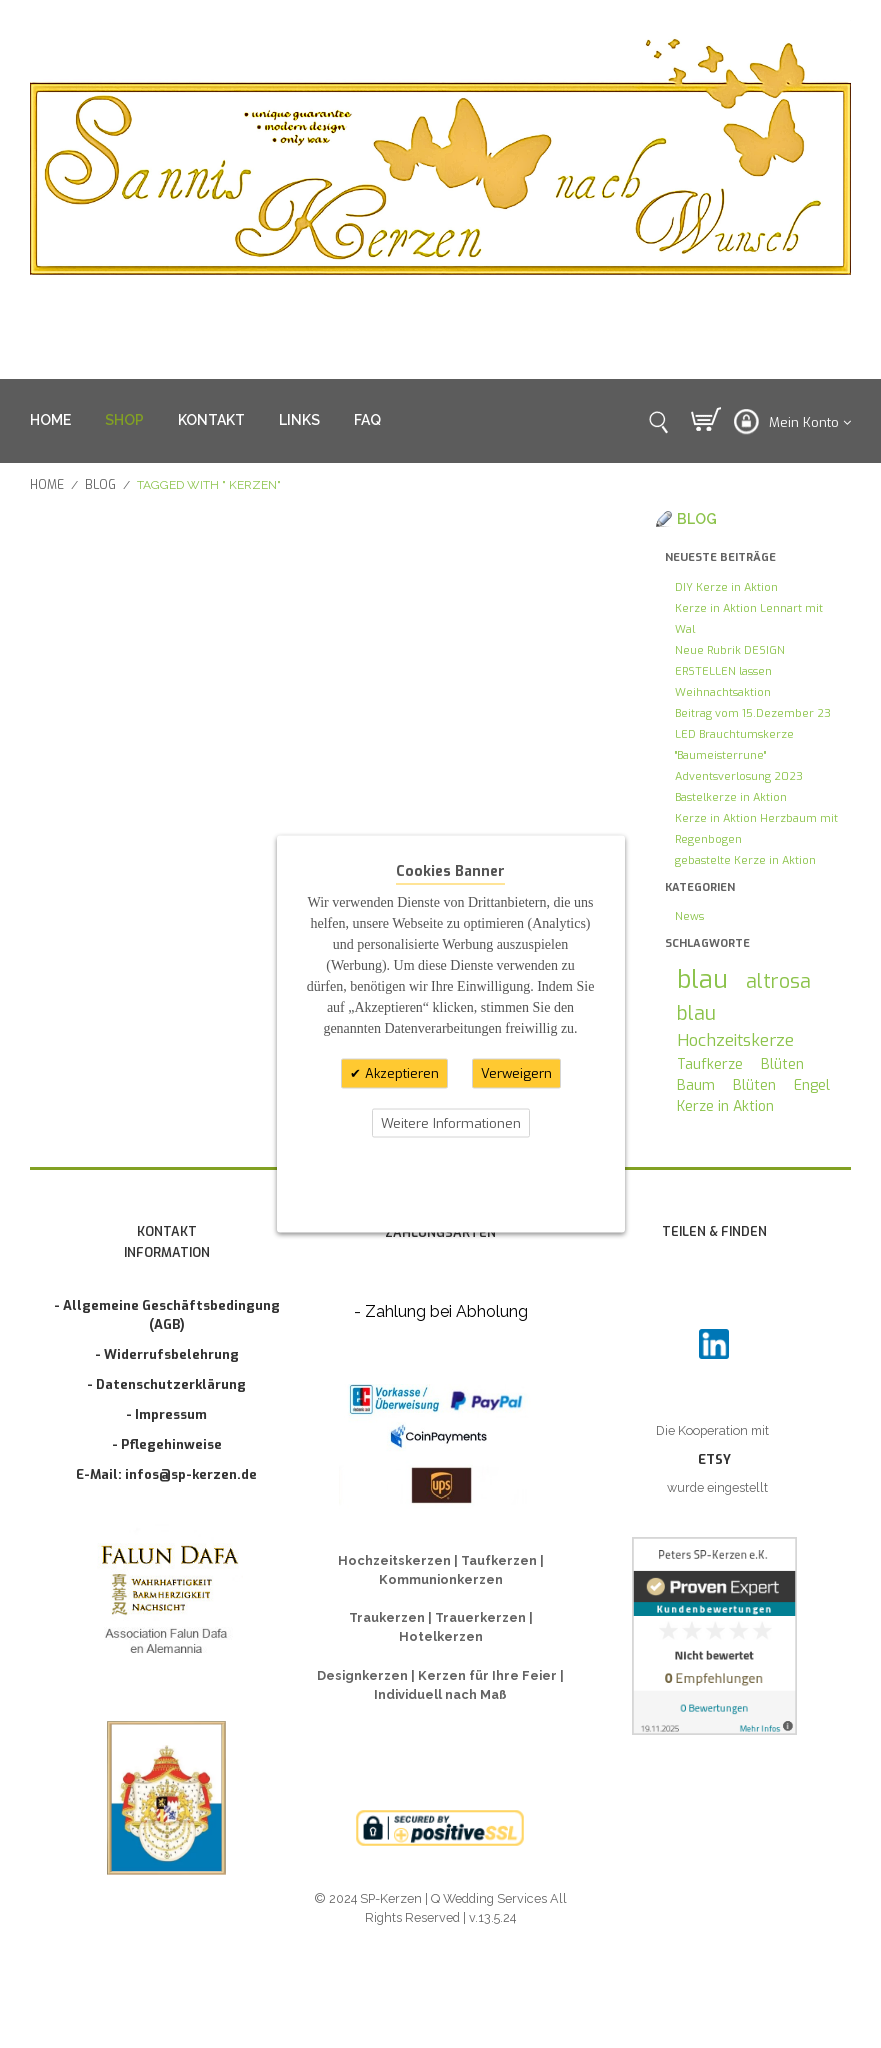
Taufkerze (710, 1064)
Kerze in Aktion (725, 1106)
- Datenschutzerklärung (166, 1384)
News (689, 916)
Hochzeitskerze (735, 1040)
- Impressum (166, 1414)
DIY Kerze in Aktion (726, 587)
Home (47, 485)
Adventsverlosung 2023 (739, 776)
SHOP (124, 420)
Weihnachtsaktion (723, 692)
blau (702, 979)
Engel (812, 1085)
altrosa (778, 981)
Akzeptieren (400, 1073)
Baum (696, 1085)
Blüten (782, 1064)
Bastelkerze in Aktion (731, 797)
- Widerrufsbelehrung (167, 1354)
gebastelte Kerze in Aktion (745, 860)
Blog (100, 485)
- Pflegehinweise (167, 1444)
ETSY (714, 1459)
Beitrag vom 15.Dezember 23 (753, 713)
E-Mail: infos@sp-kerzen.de (166, 1474)
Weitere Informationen (451, 1122)
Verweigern (516, 1073)
